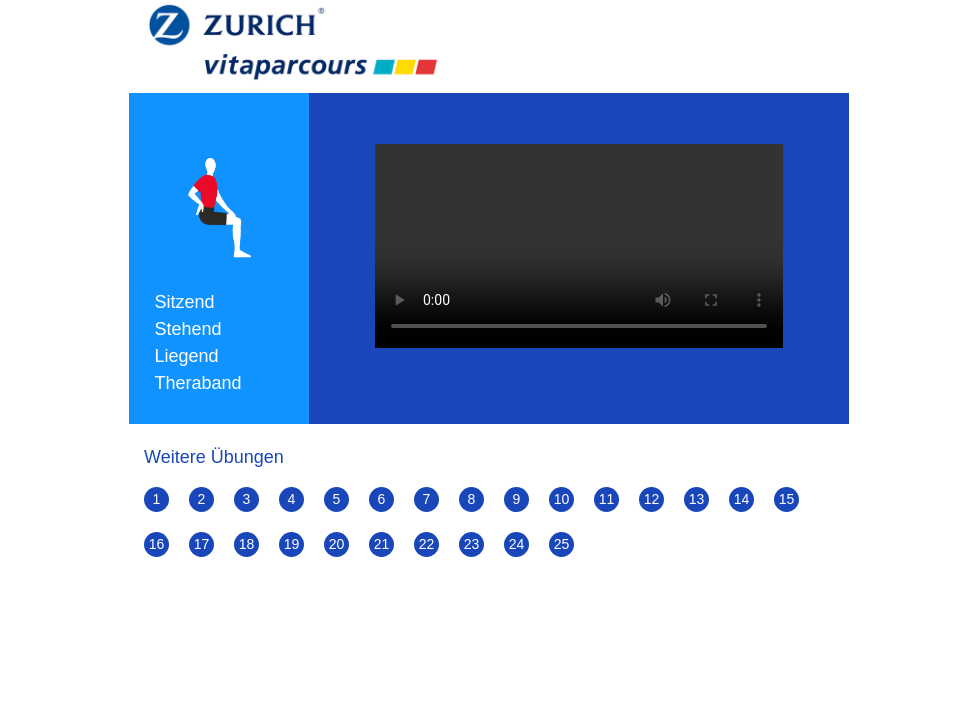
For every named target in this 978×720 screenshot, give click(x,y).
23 (472, 544)
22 (427, 544)
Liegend (187, 356)
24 (517, 544)
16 (157, 544)
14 (742, 499)
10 (562, 499)
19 (292, 544)
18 (247, 544)
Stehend (188, 329)
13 (697, 499)
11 (607, 499)
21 (382, 544)
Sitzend (185, 302)
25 (562, 544)
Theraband (198, 383)
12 (652, 499)
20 (337, 544)
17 (202, 544)
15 (787, 499)
